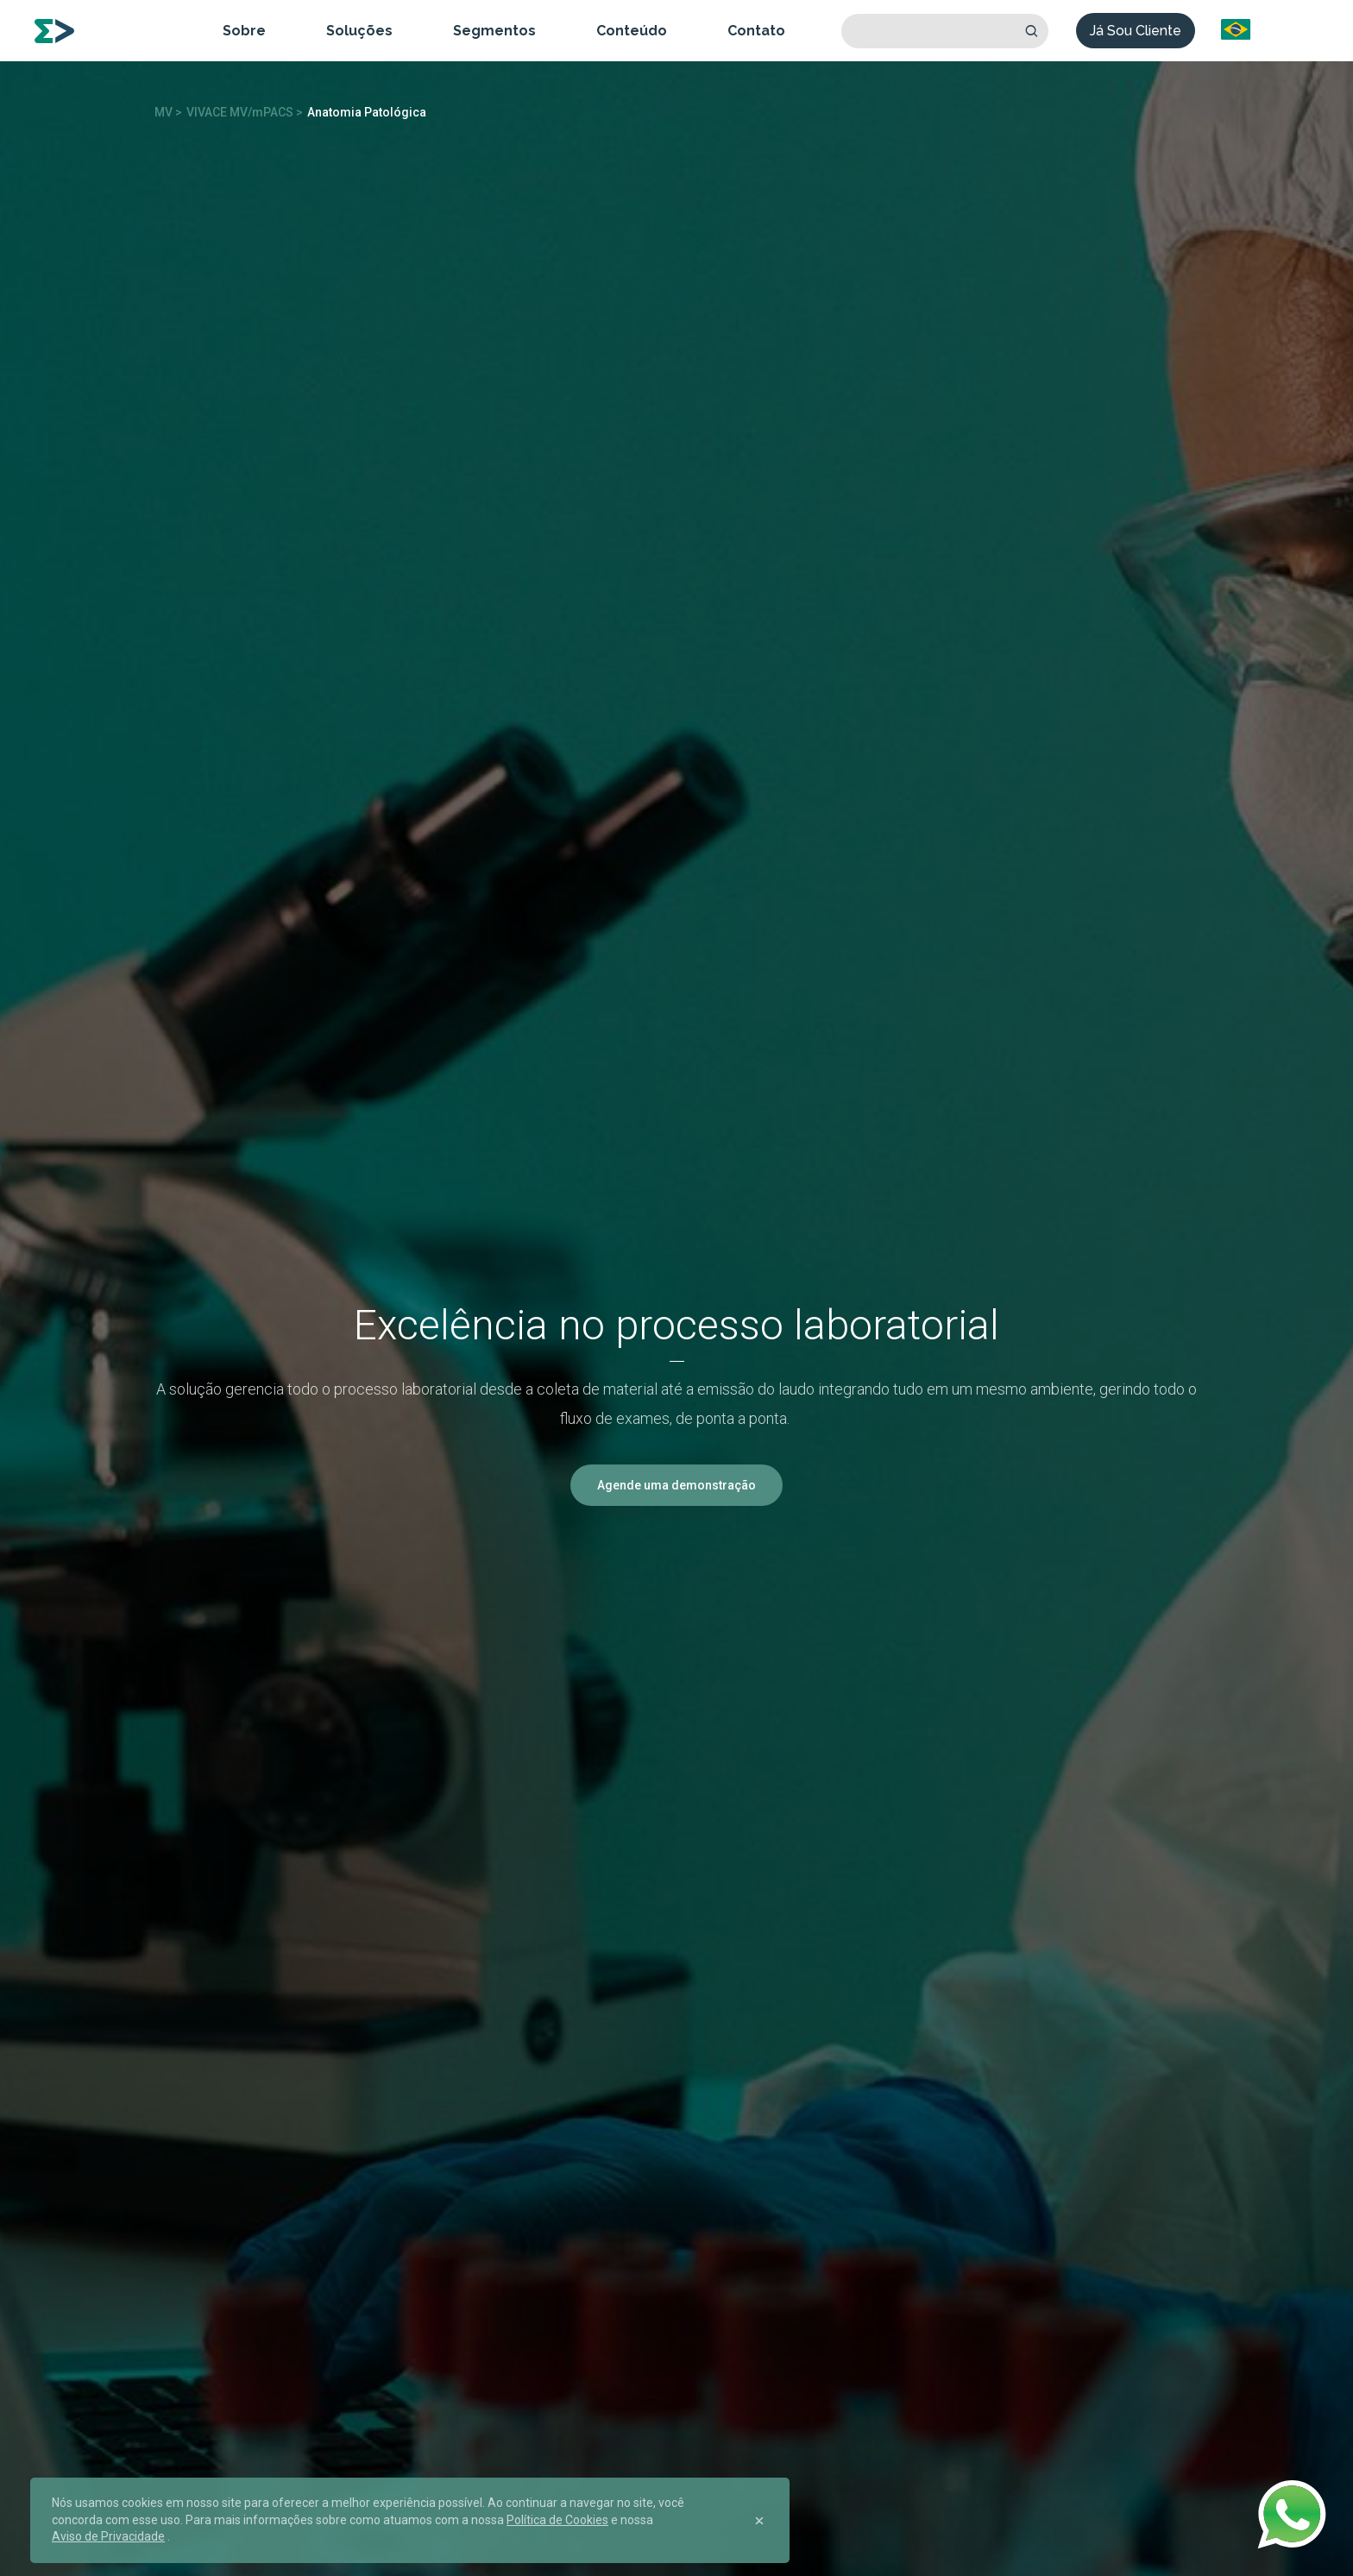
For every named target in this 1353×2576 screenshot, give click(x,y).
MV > (168, 112)
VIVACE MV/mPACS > (244, 112)
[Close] (759, 2521)
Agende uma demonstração (676, 1485)
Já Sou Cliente (1135, 30)
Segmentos (494, 30)
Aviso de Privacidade (108, 2536)
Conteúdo (631, 30)
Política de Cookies (557, 2520)
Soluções (359, 30)
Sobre (244, 30)
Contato (756, 30)
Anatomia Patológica (366, 112)
